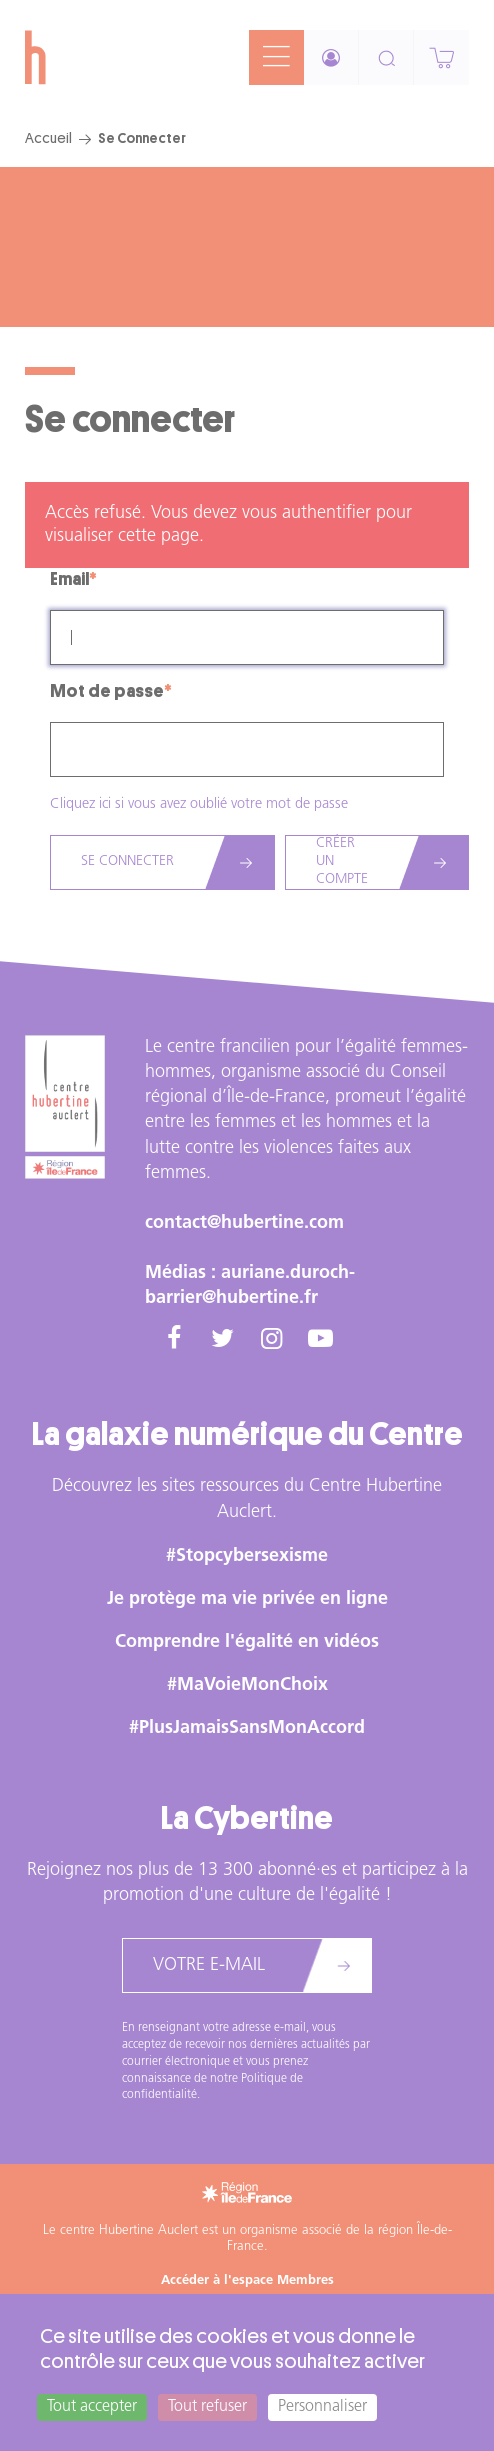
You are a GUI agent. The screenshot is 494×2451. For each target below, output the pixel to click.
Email (69, 579)
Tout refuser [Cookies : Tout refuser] (207, 2407)
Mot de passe (107, 691)
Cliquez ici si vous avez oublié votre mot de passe (199, 804)
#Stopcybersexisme (247, 1556)
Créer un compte (342, 861)
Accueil (48, 138)
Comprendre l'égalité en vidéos (247, 1642)
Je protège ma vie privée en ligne (247, 1599)
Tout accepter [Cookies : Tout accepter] (92, 2407)
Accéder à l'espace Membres (247, 2280)
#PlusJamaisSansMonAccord (247, 1728)
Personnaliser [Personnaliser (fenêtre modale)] (322, 2407)
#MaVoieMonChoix (247, 1685)
